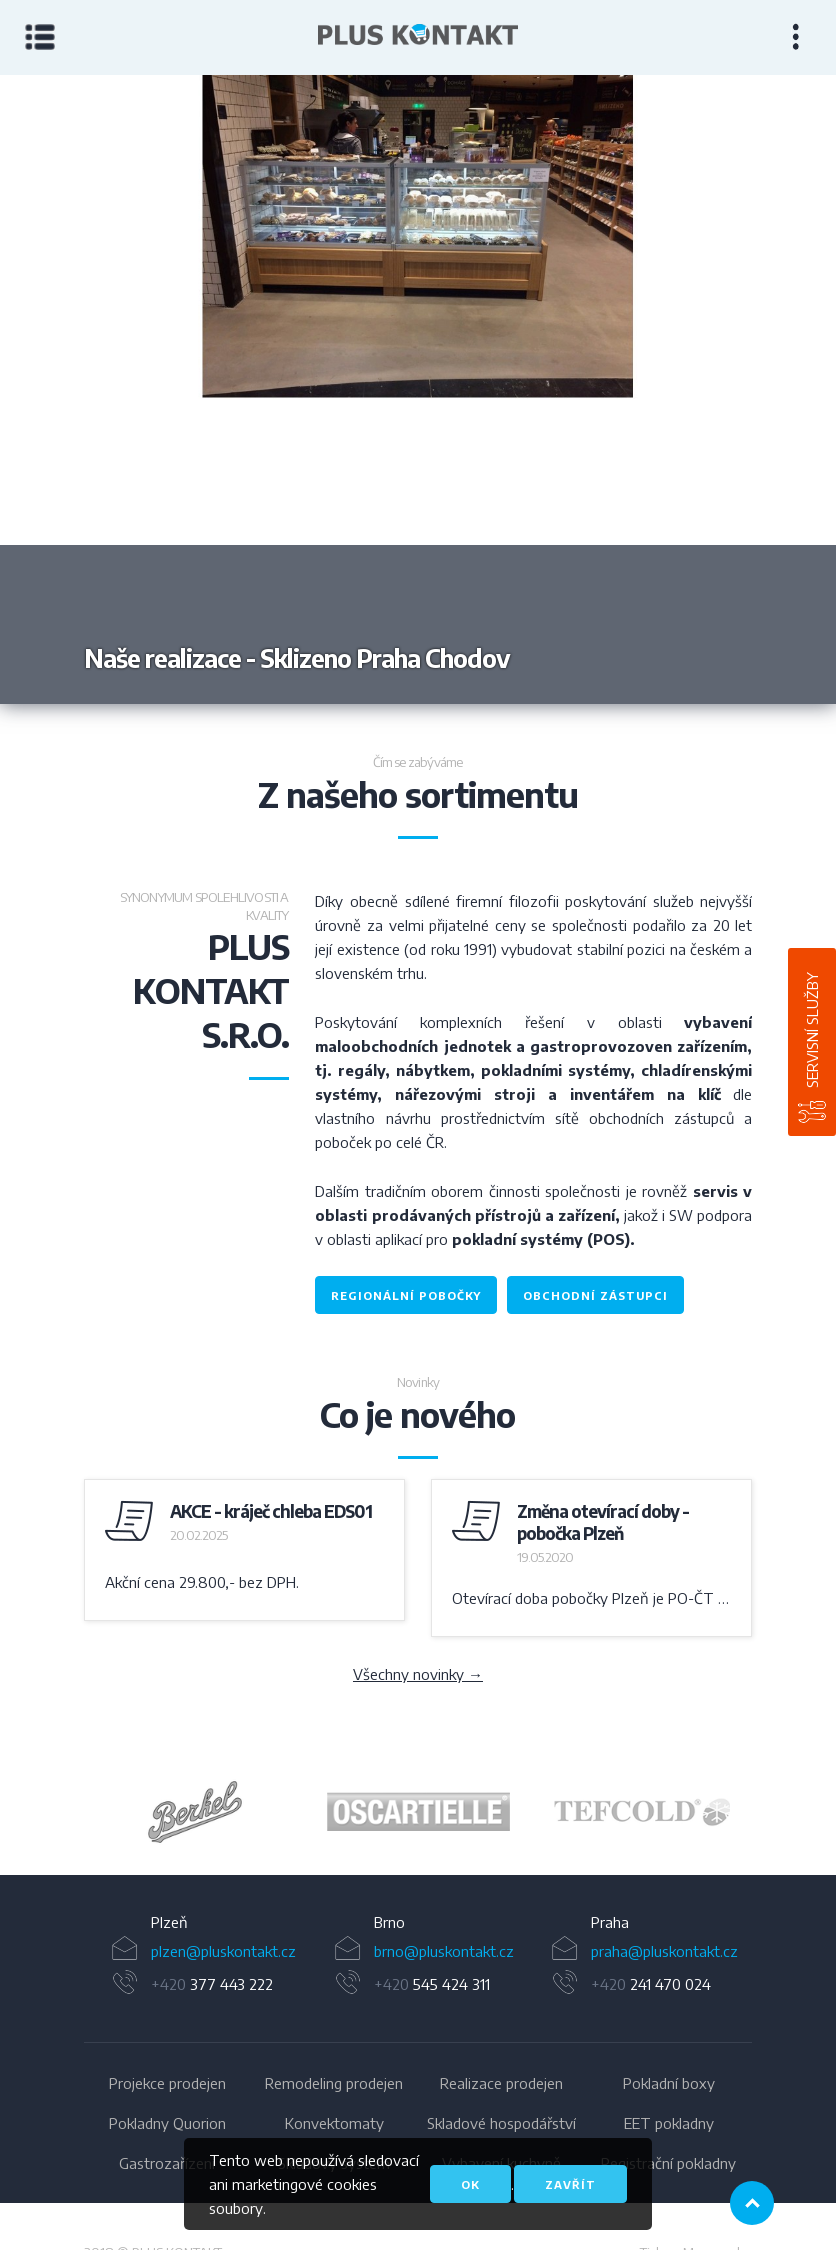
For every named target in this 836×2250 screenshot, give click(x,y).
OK (470, 2184)
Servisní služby (812, 1030)
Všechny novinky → (418, 1674)
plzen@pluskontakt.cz (223, 1951)
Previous (209, 389)
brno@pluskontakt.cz (444, 1951)
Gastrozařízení (167, 2163)
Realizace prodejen (501, 2083)
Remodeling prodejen (334, 2083)
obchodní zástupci (595, 1295)
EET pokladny (669, 2123)
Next (627, 389)
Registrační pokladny (668, 2163)
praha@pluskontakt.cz (664, 1951)
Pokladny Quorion (167, 2123)
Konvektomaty (334, 2123)
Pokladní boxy (669, 2083)
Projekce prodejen (167, 2083)
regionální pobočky (406, 1295)
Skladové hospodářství (501, 2123)
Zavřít (570, 2184)
